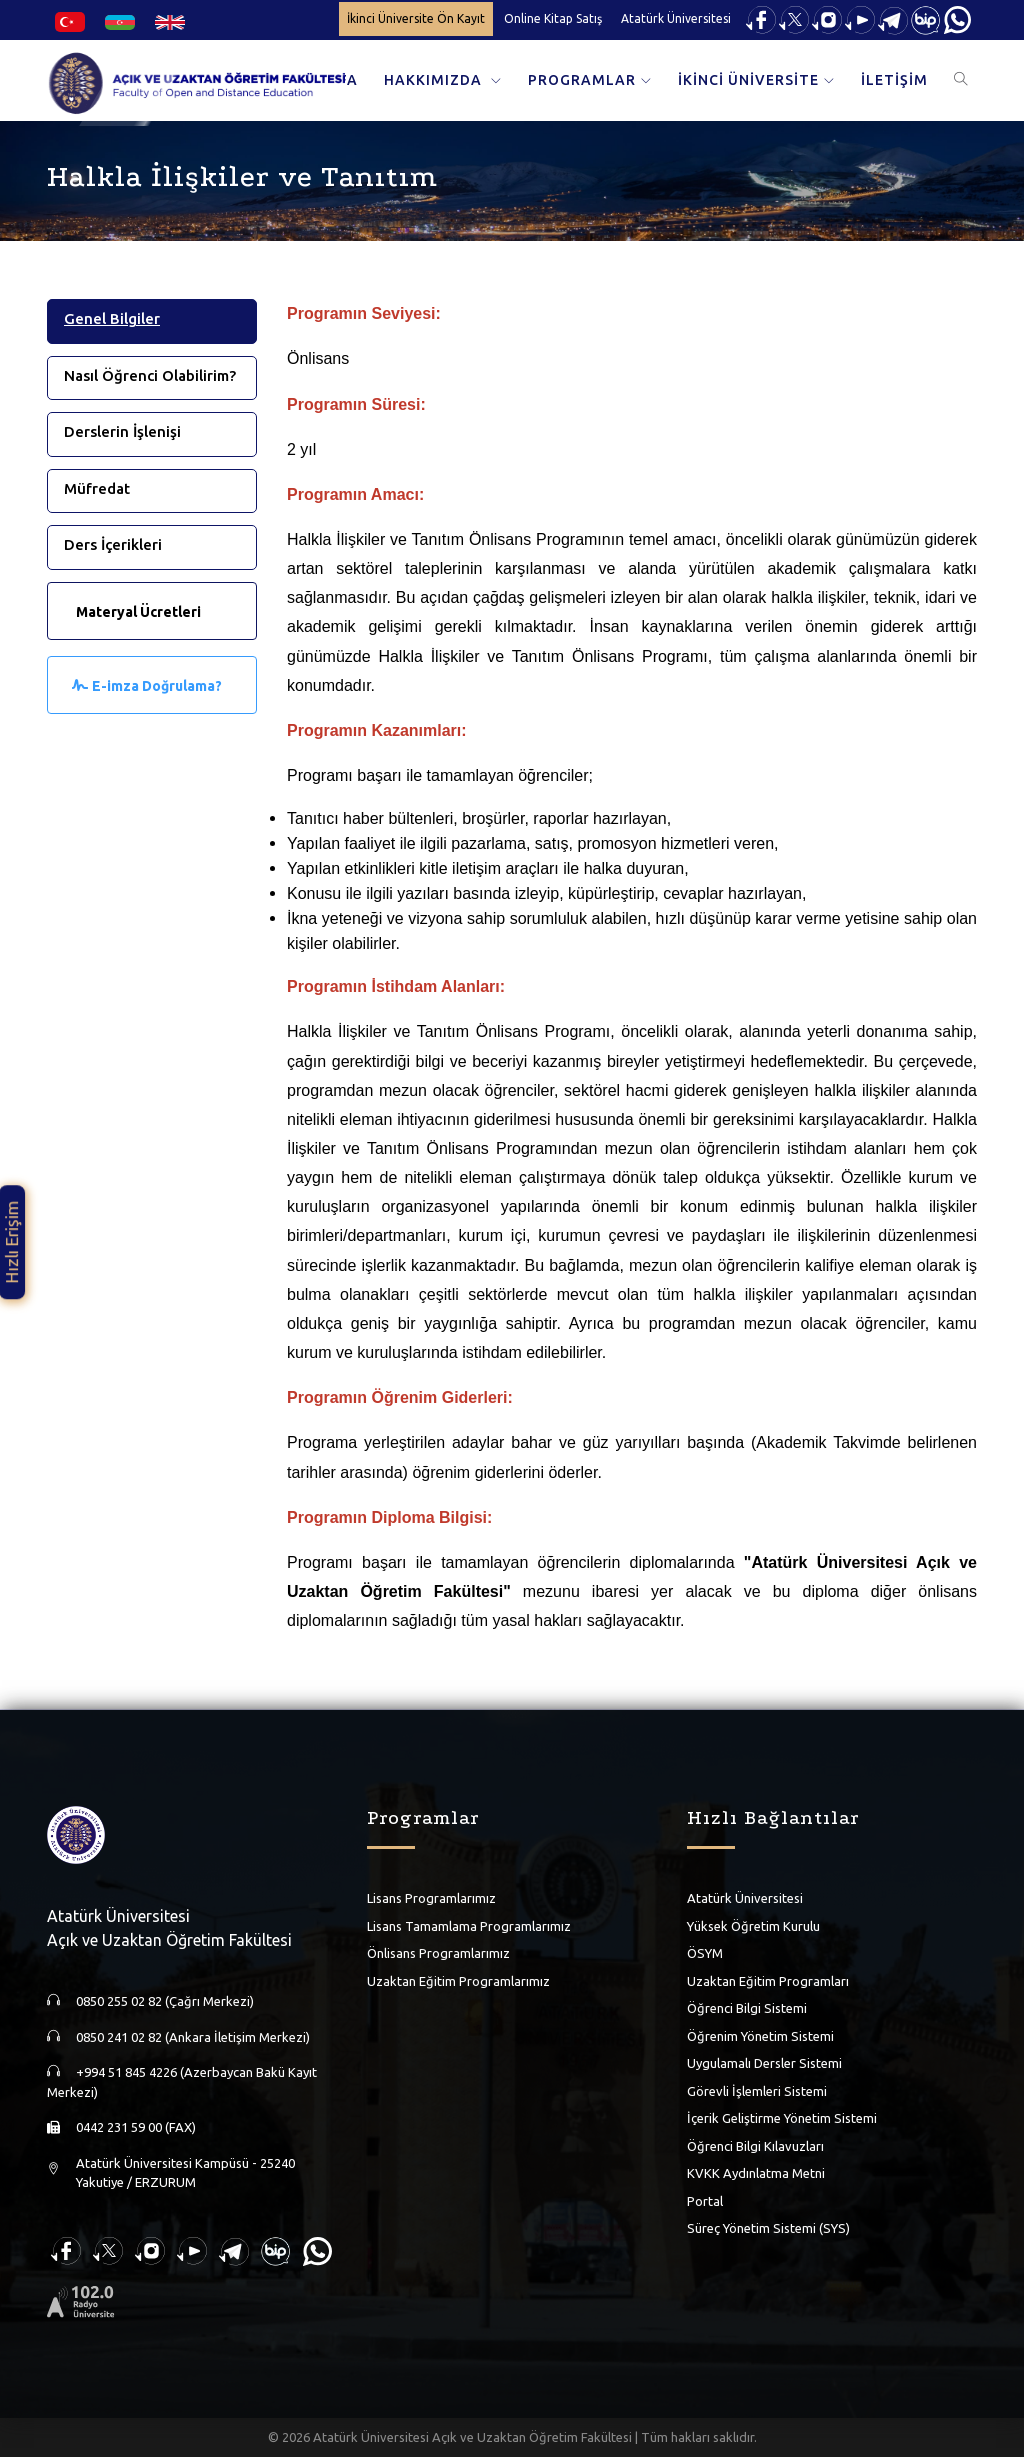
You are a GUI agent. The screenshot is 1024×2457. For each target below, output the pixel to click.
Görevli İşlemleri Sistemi (757, 2091)
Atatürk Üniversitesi (676, 18)
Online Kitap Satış (553, 18)
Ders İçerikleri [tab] (113, 544)
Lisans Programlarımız (431, 1898)
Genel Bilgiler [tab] (112, 318)
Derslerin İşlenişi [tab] (122, 431)
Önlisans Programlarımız (438, 1953)
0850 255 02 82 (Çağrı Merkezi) (165, 2001)
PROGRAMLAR (582, 80)
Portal (705, 2201)
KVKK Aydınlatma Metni (756, 2173)
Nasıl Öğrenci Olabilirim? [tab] (150, 375)
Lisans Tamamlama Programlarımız (469, 1926)
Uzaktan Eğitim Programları (768, 1981)
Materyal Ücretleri (138, 612)
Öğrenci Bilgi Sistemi (747, 2008)
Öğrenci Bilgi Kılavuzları (755, 2146)
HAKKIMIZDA (435, 80)
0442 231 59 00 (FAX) (136, 2127)
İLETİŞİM (894, 80)
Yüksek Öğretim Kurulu (753, 1926)
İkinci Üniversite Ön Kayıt (416, 18)
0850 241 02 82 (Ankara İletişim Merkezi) (193, 2037)
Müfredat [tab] (97, 488)
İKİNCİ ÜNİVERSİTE (748, 80)
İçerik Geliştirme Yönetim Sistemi (782, 2118)
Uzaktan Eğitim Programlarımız (458, 1981)
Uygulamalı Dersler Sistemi (764, 2063)
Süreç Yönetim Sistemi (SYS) (768, 2228)
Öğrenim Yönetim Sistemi (760, 2036)
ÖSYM (705, 1953)
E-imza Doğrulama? (157, 686)
